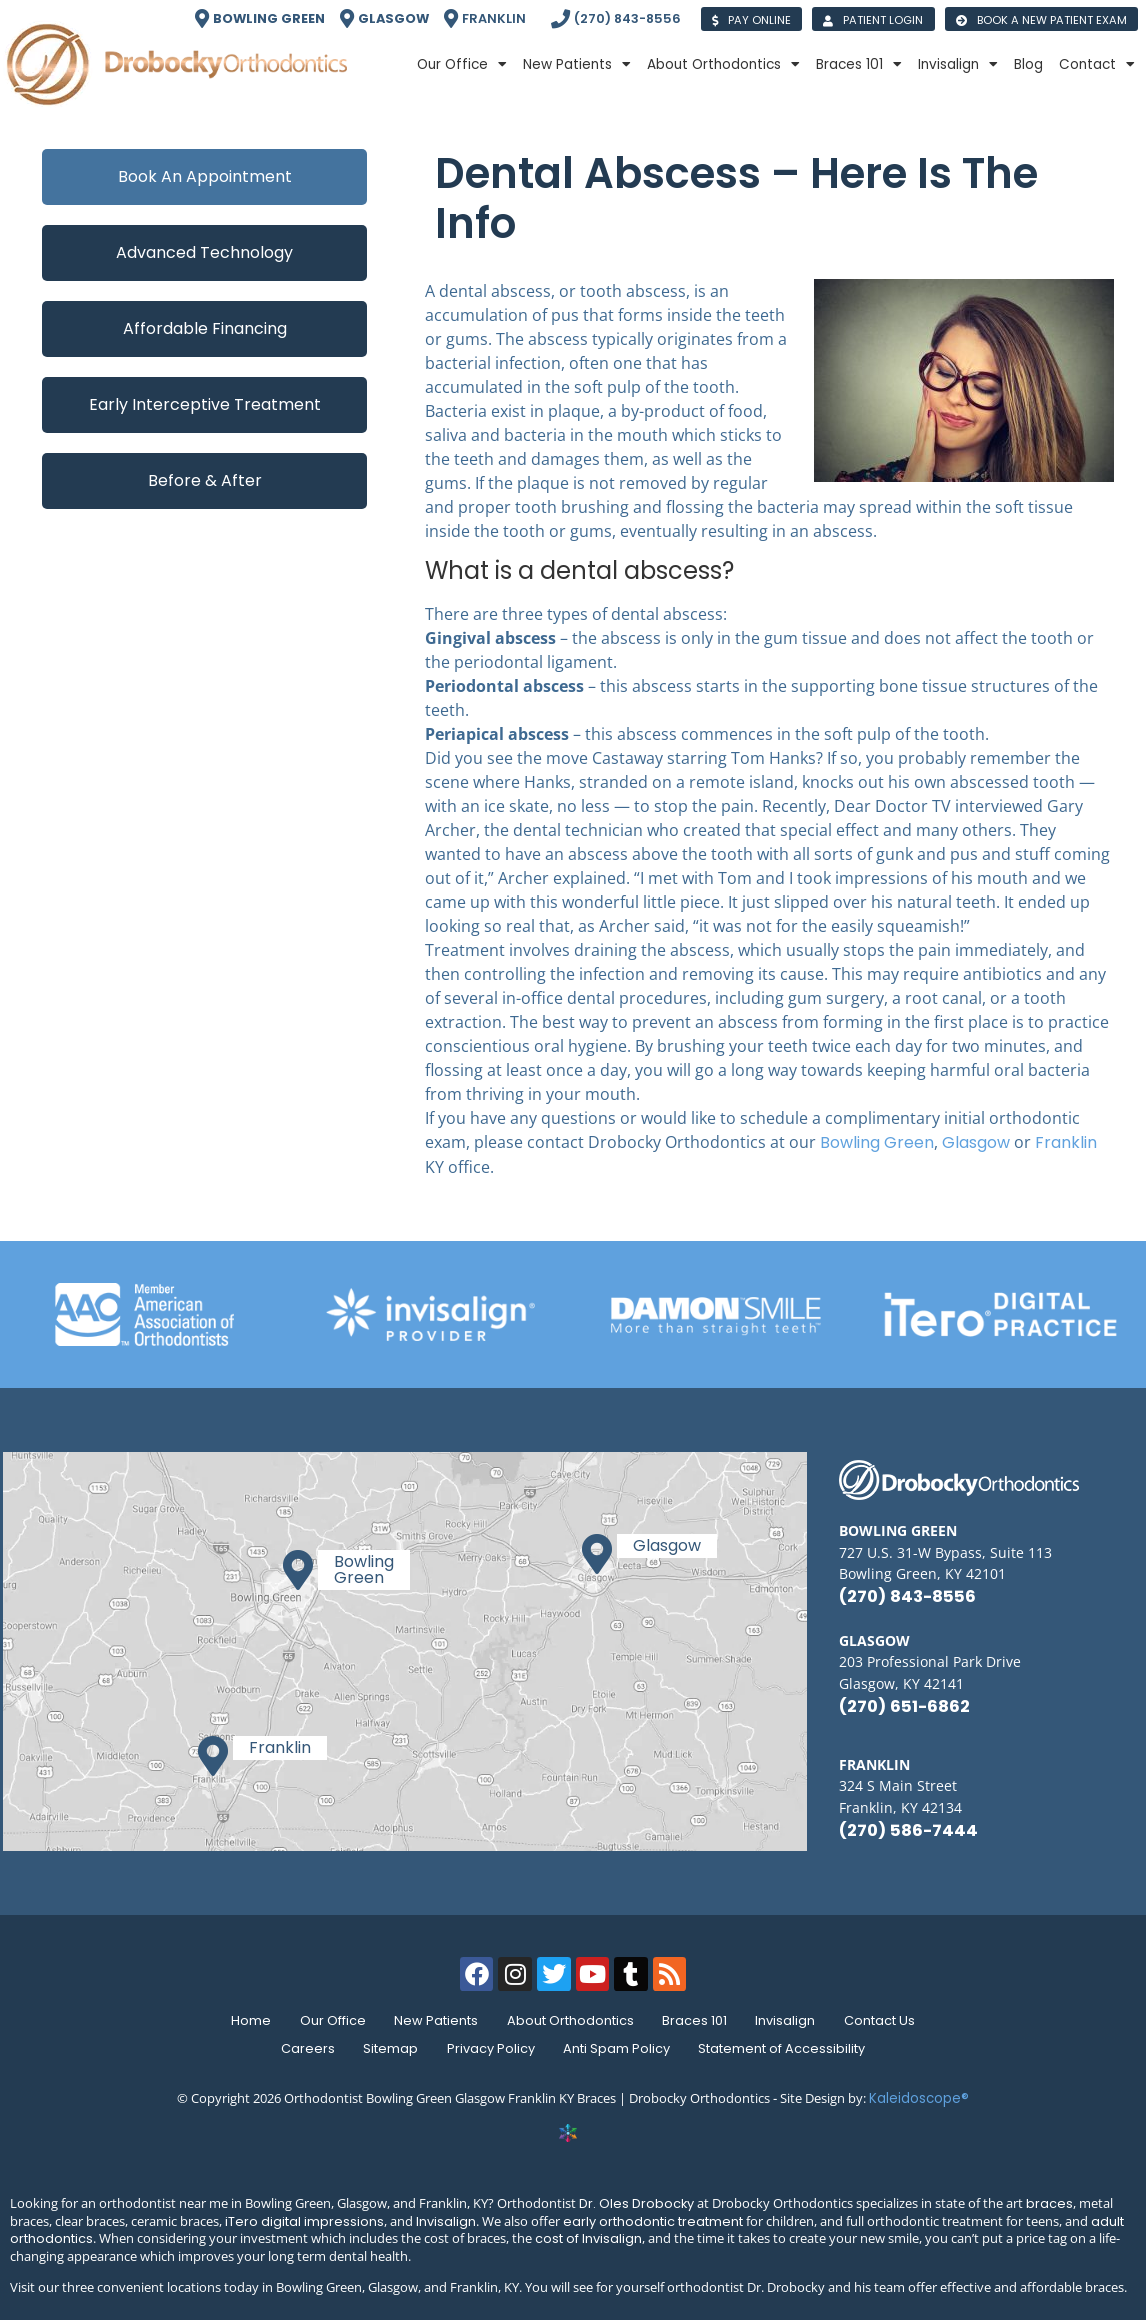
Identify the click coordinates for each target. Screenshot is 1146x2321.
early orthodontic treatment (653, 2221)
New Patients (577, 65)
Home (241, 2020)
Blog (1028, 64)
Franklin (1066, 1142)
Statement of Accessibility (789, 2048)
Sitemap (387, 2048)
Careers (301, 2048)
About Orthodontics (723, 65)
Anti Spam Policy (620, 2048)
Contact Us (890, 2020)
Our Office (462, 65)
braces (1049, 2203)
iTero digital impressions (304, 2221)
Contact (1097, 65)
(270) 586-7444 (908, 1830)
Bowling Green (877, 1142)
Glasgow (976, 1142)
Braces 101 (859, 65)
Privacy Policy (491, 2048)
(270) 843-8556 (907, 1596)
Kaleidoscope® (919, 2098)
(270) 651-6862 (904, 1706)
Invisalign (958, 65)
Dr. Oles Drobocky (636, 2203)
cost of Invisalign (588, 2238)
